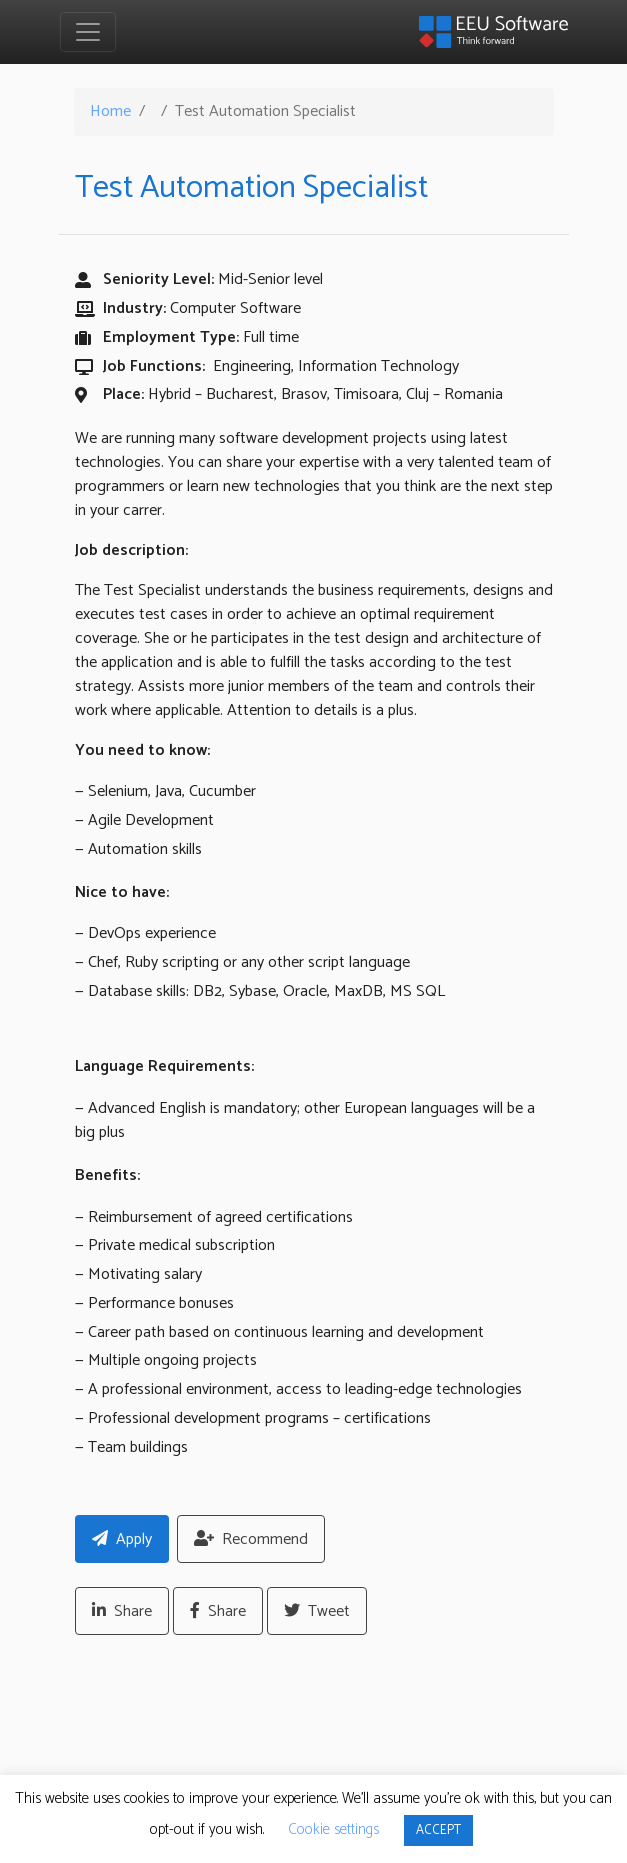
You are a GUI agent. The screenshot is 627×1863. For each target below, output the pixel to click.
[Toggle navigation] (88, 32)
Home (110, 111)
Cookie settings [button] (333, 1829)
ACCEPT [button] (438, 1830)
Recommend (251, 1539)
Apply (122, 1539)
